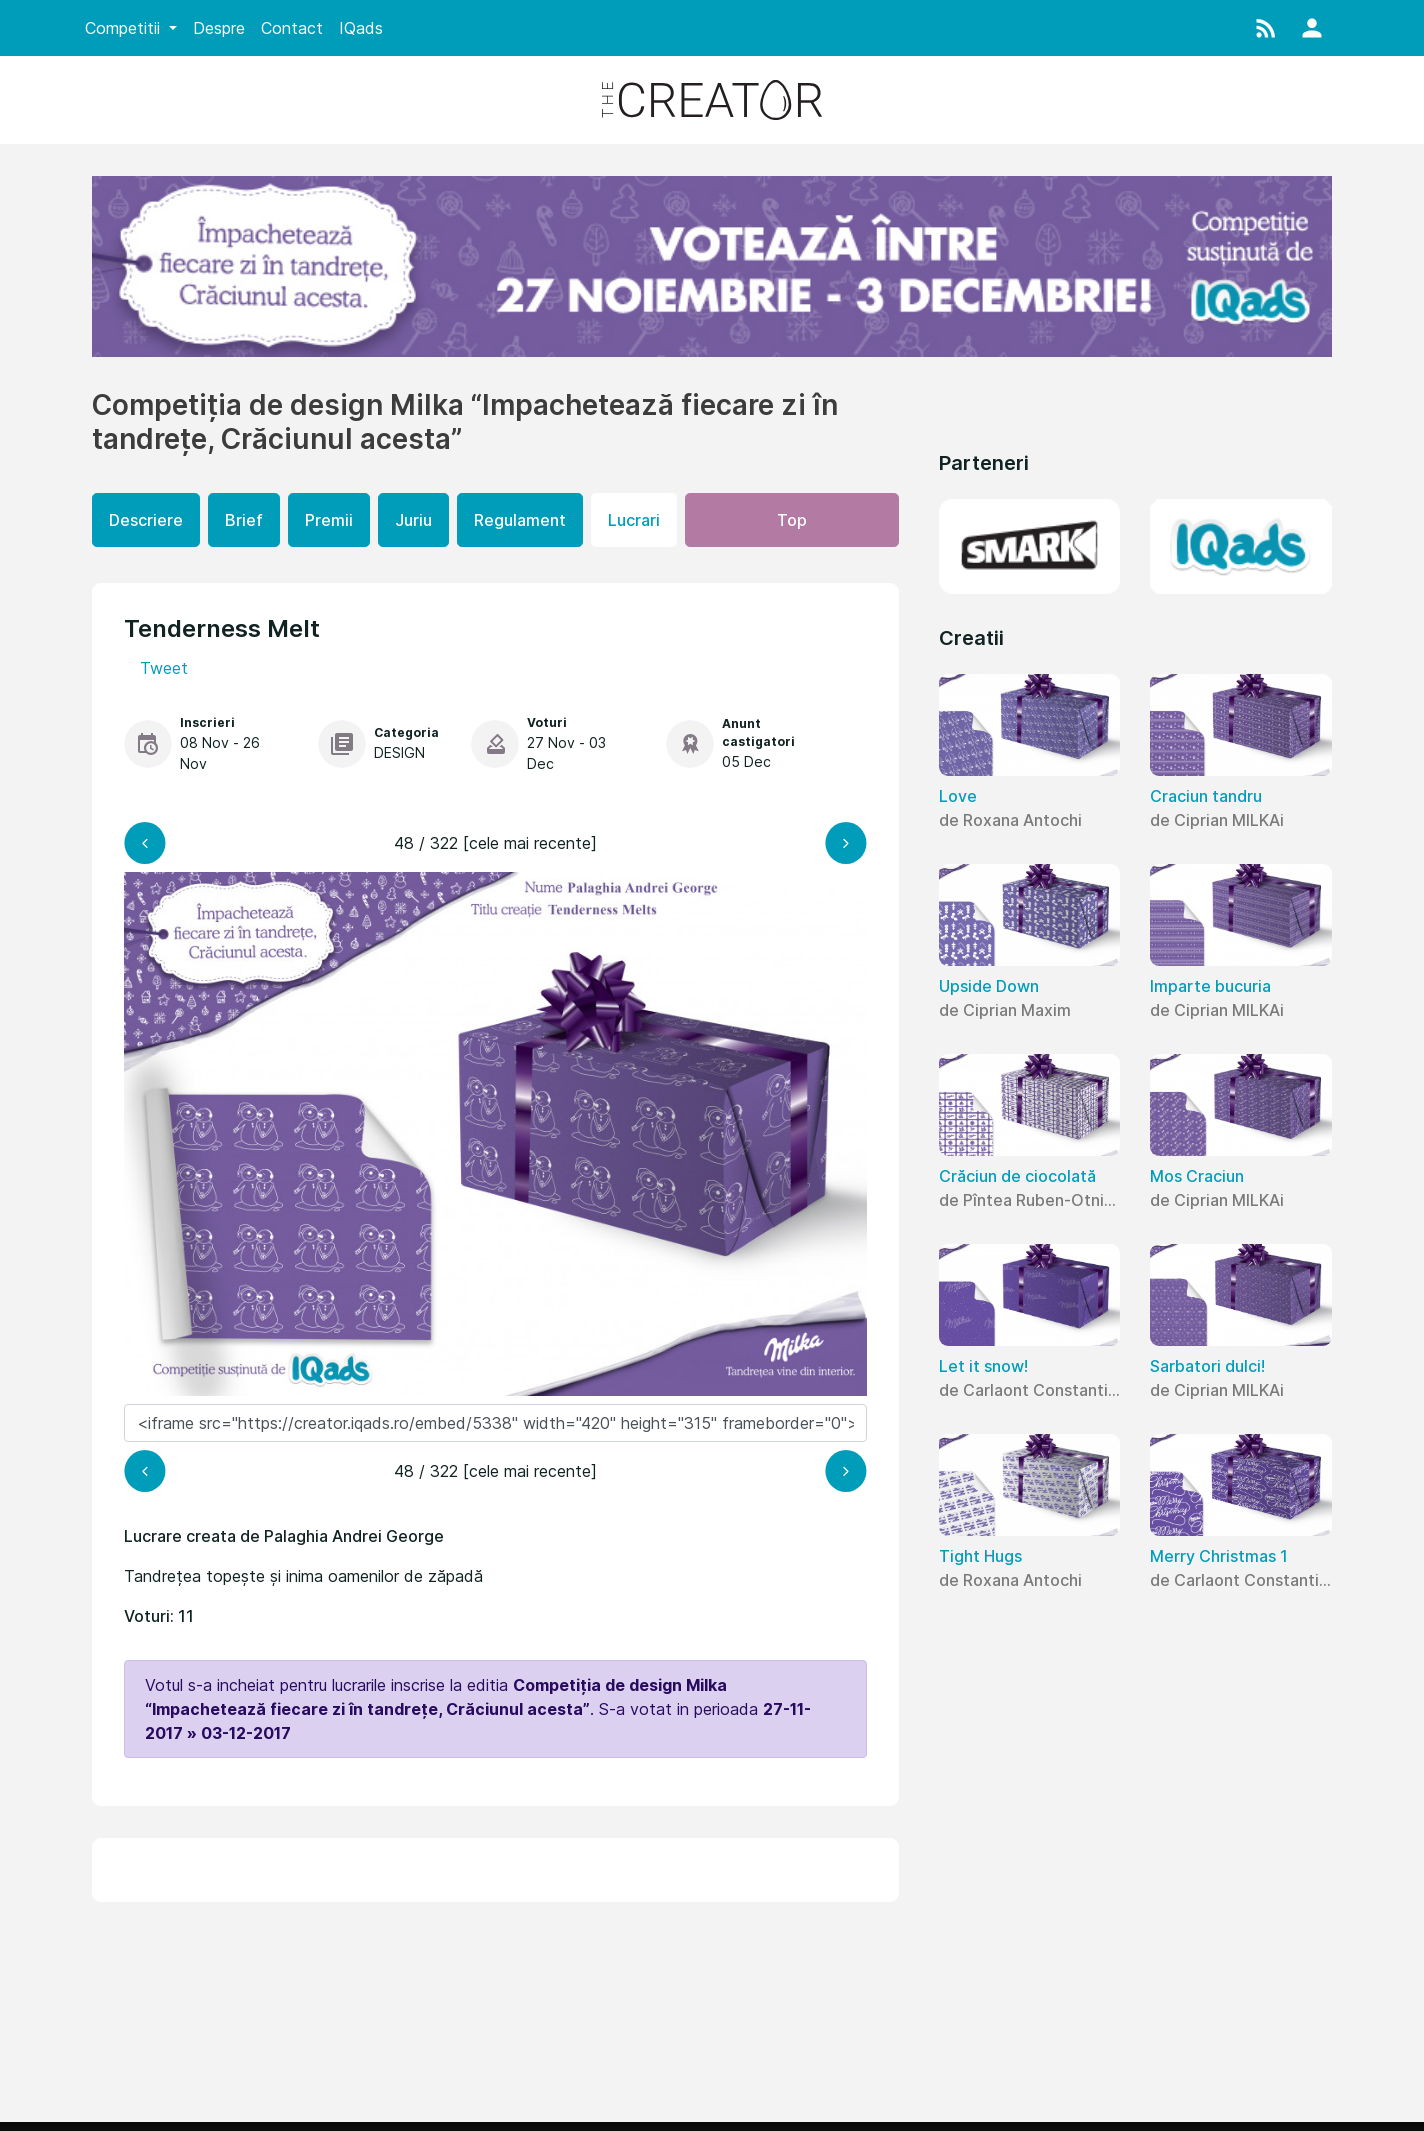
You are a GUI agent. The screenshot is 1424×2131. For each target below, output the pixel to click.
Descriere (146, 520)
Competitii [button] (125, 28)
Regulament (520, 520)
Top (792, 520)
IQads (361, 28)
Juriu (413, 520)
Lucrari (634, 520)
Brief (244, 520)
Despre (219, 28)
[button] (1266, 28)
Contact (292, 28)
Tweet (164, 668)
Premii (329, 520)
